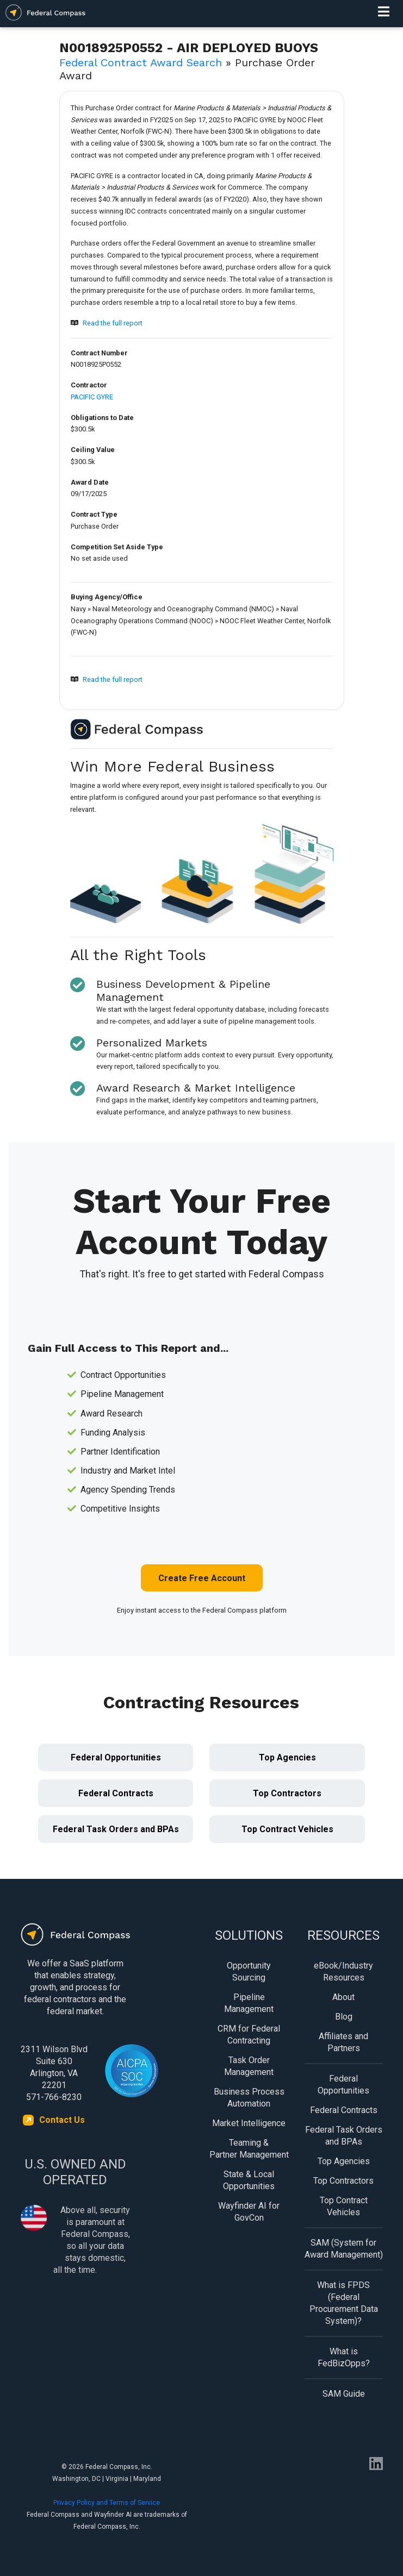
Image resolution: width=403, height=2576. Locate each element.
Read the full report (112, 323)
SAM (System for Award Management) (344, 2248)
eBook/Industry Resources (343, 1971)
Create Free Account (201, 1578)
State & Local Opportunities (249, 2180)
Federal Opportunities (116, 1757)
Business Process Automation (249, 2097)
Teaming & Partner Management (248, 2149)
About (343, 1997)
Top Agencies (287, 1757)
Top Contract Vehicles (287, 1829)
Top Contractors (287, 1793)
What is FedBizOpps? (344, 2357)
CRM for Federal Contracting (249, 2034)
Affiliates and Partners (343, 2042)
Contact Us (62, 2120)
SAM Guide (344, 2394)
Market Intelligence (249, 2123)
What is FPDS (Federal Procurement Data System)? (343, 2303)
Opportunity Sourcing (249, 1971)
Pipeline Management (249, 2003)
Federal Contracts (115, 1793)
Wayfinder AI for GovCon (249, 2212)
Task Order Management (249, 2066)
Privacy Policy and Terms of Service (106, 2502)
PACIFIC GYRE (92, 397)
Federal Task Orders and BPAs (116, 1829)
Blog (343, 2016)
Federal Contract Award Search (140, 62)
